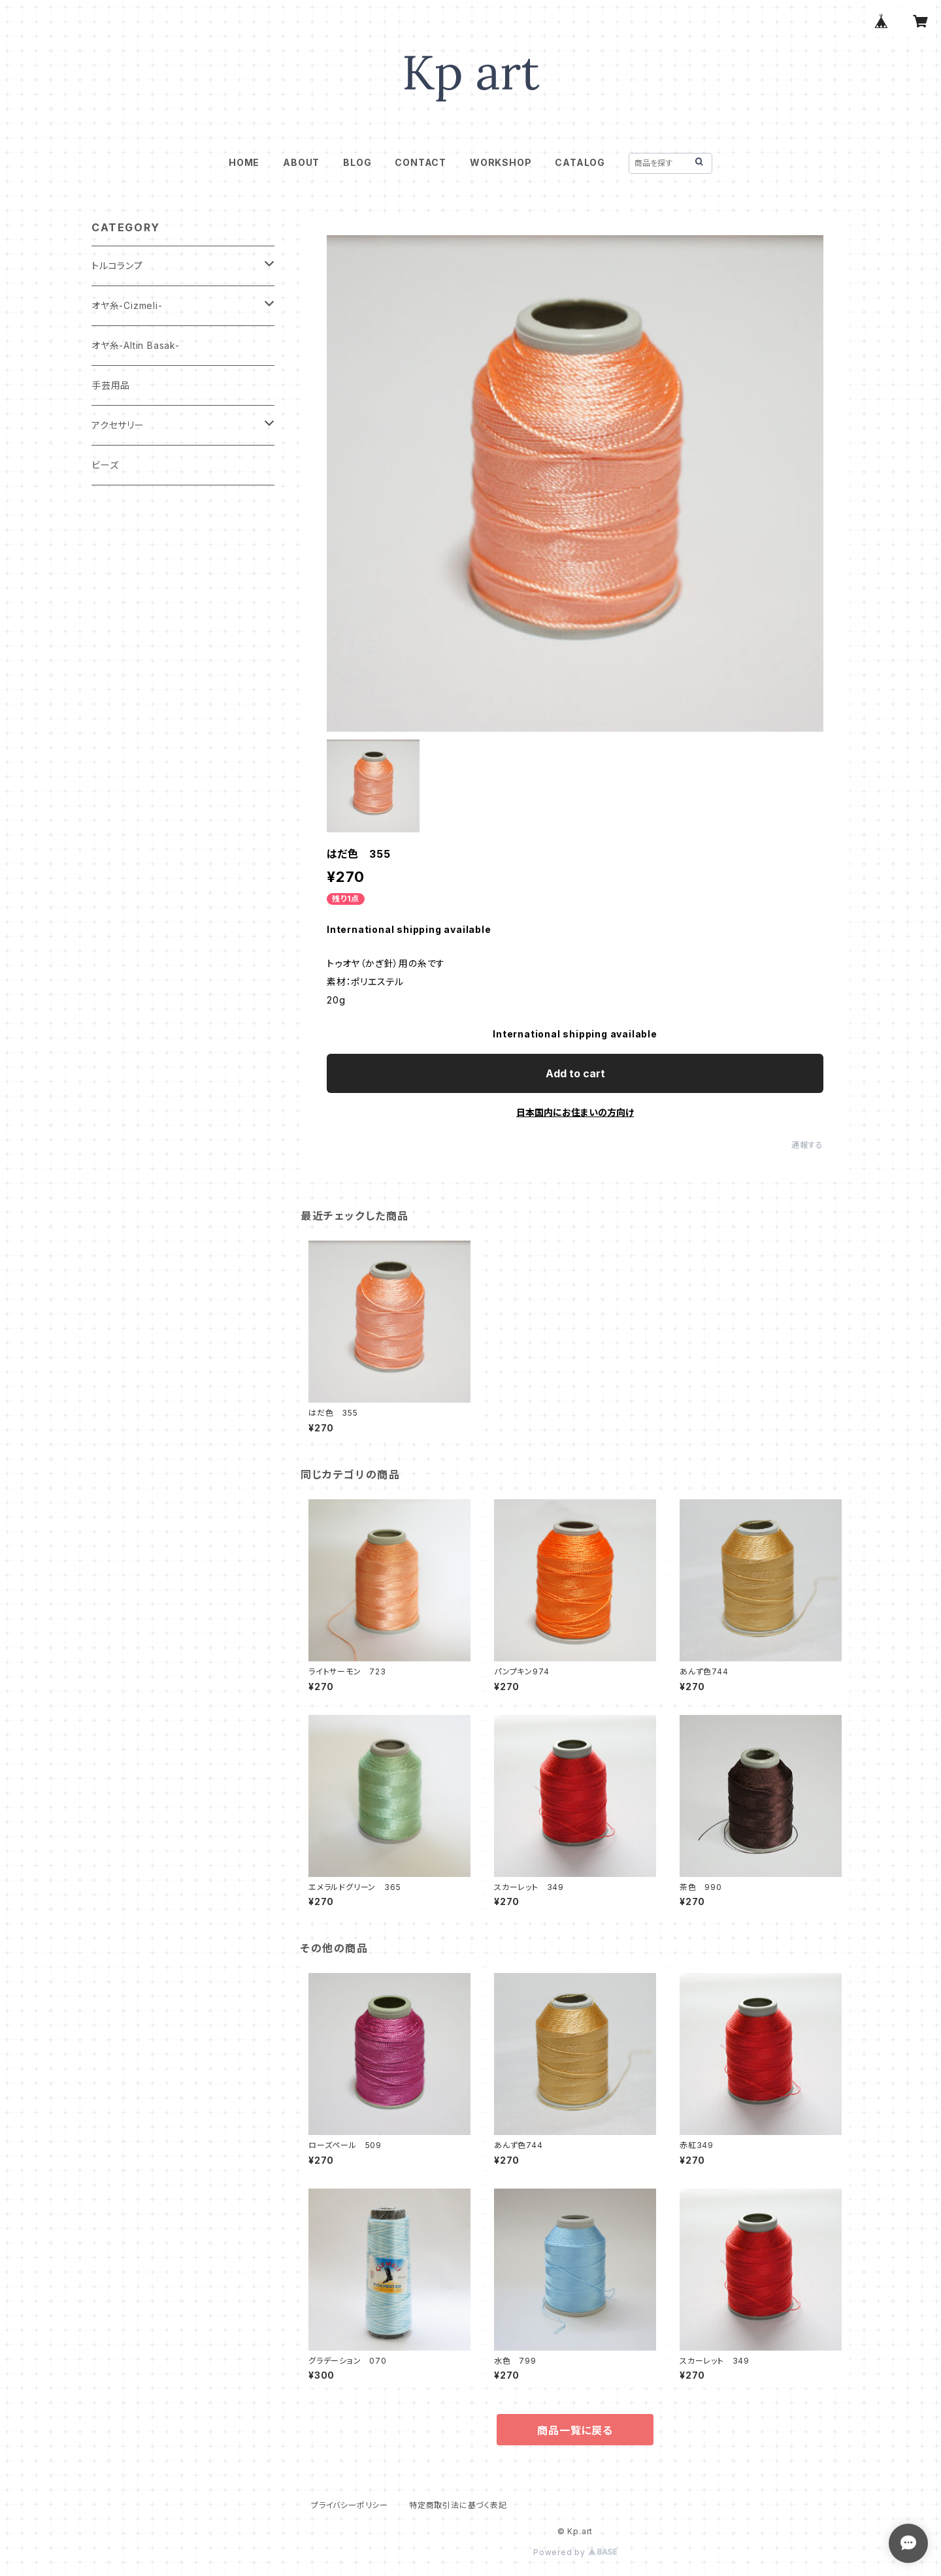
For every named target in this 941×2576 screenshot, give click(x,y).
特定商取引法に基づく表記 (458, 2505)
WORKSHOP (500, 162)
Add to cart (575, 1073)
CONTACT (420, 162)
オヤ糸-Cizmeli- (127, 305)
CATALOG (580, 162)
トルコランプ (117, 265)
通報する (807, 1145)
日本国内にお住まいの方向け (575, 1112)
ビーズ (104, 464)
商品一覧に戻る (575, 2430)
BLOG (357, 162)
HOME (244, 162)
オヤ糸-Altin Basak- (135, 345)
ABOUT (301, 162)
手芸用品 (110, 385)
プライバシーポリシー (349, 2505)
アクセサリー (117, 425)
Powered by (575, 2552)
